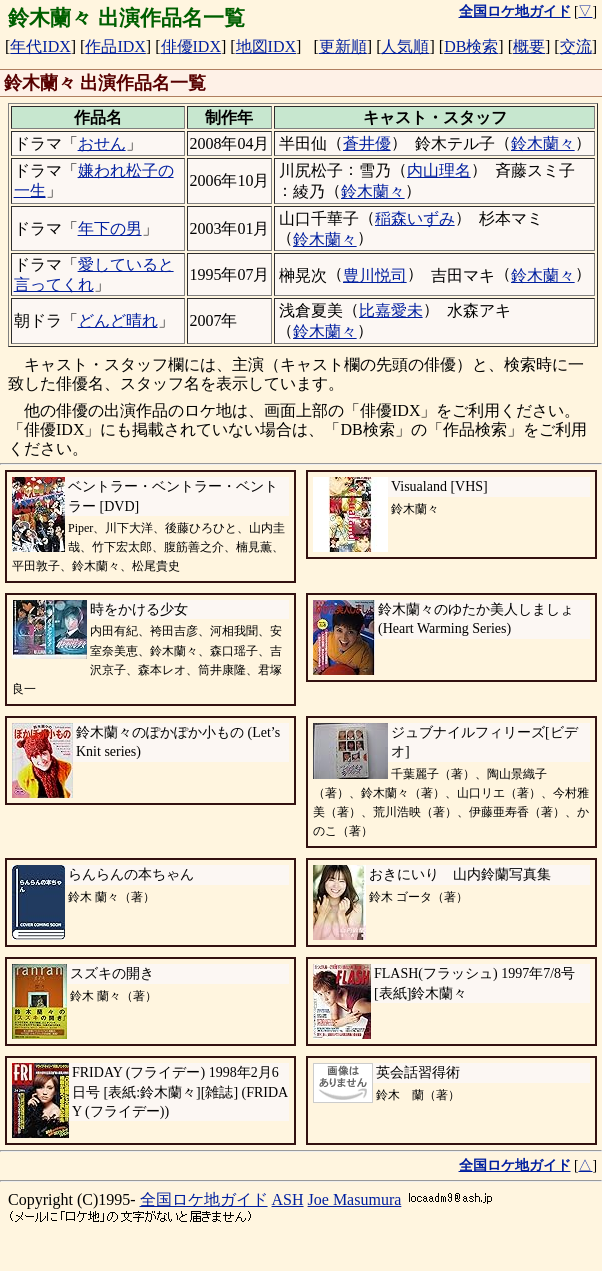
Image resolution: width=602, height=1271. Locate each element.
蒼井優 (367, 143)
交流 (576, 46)
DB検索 (471, 46)
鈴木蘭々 (543, 143)
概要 (529, 46)
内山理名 (439, 170)
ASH (288, 1199)
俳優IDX (191, 46)
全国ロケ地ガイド (204, 1199)
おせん (102, 143)
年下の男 (110, 228)
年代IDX (40, 46)
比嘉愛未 (391, 310)
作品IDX (115, 46)
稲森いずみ (415, 218)
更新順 (343, 46)
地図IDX (266, 46)
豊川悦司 (375, 275)
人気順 (405, 46)
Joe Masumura (355, 1199)
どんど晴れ (118, 320)
